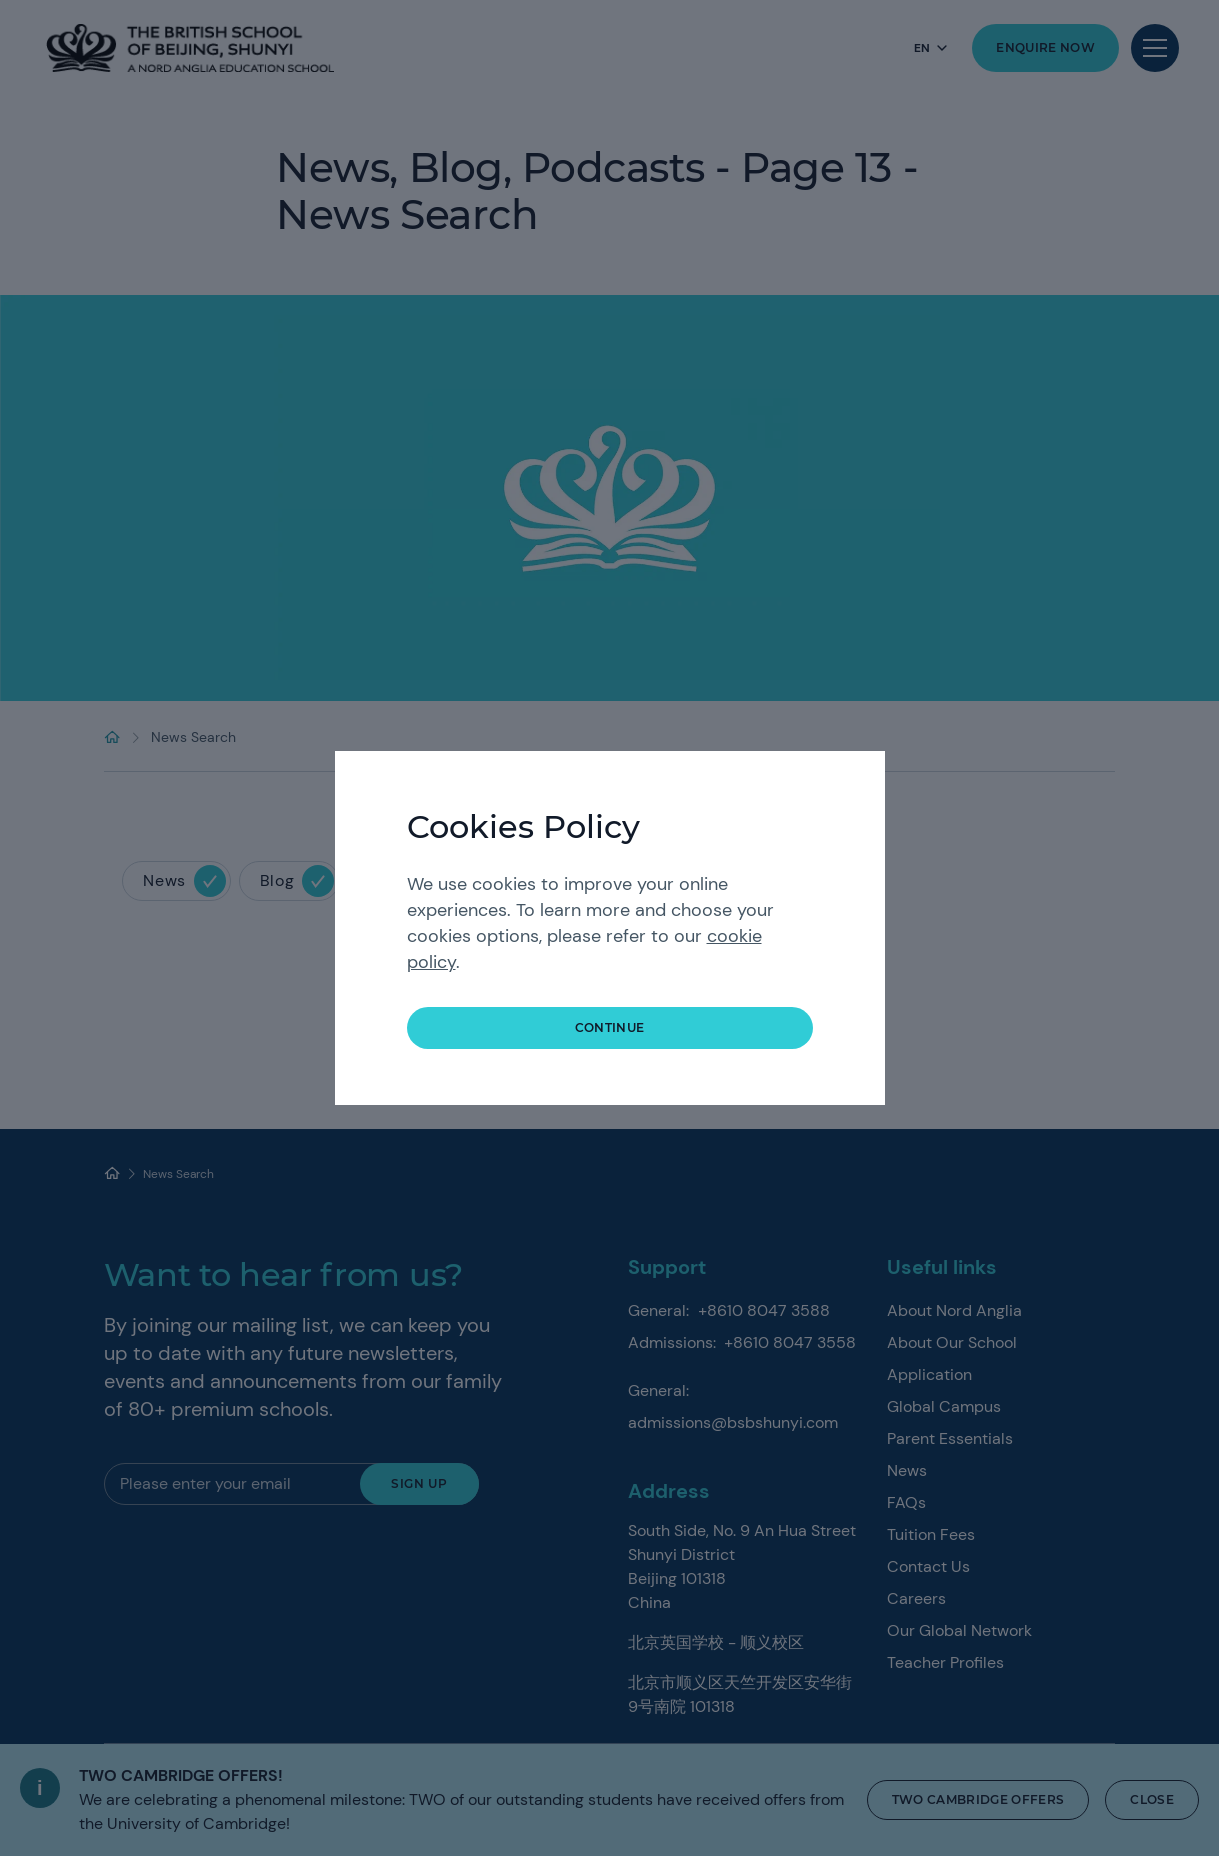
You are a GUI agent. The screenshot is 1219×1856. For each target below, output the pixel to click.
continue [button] (610, 1027)
